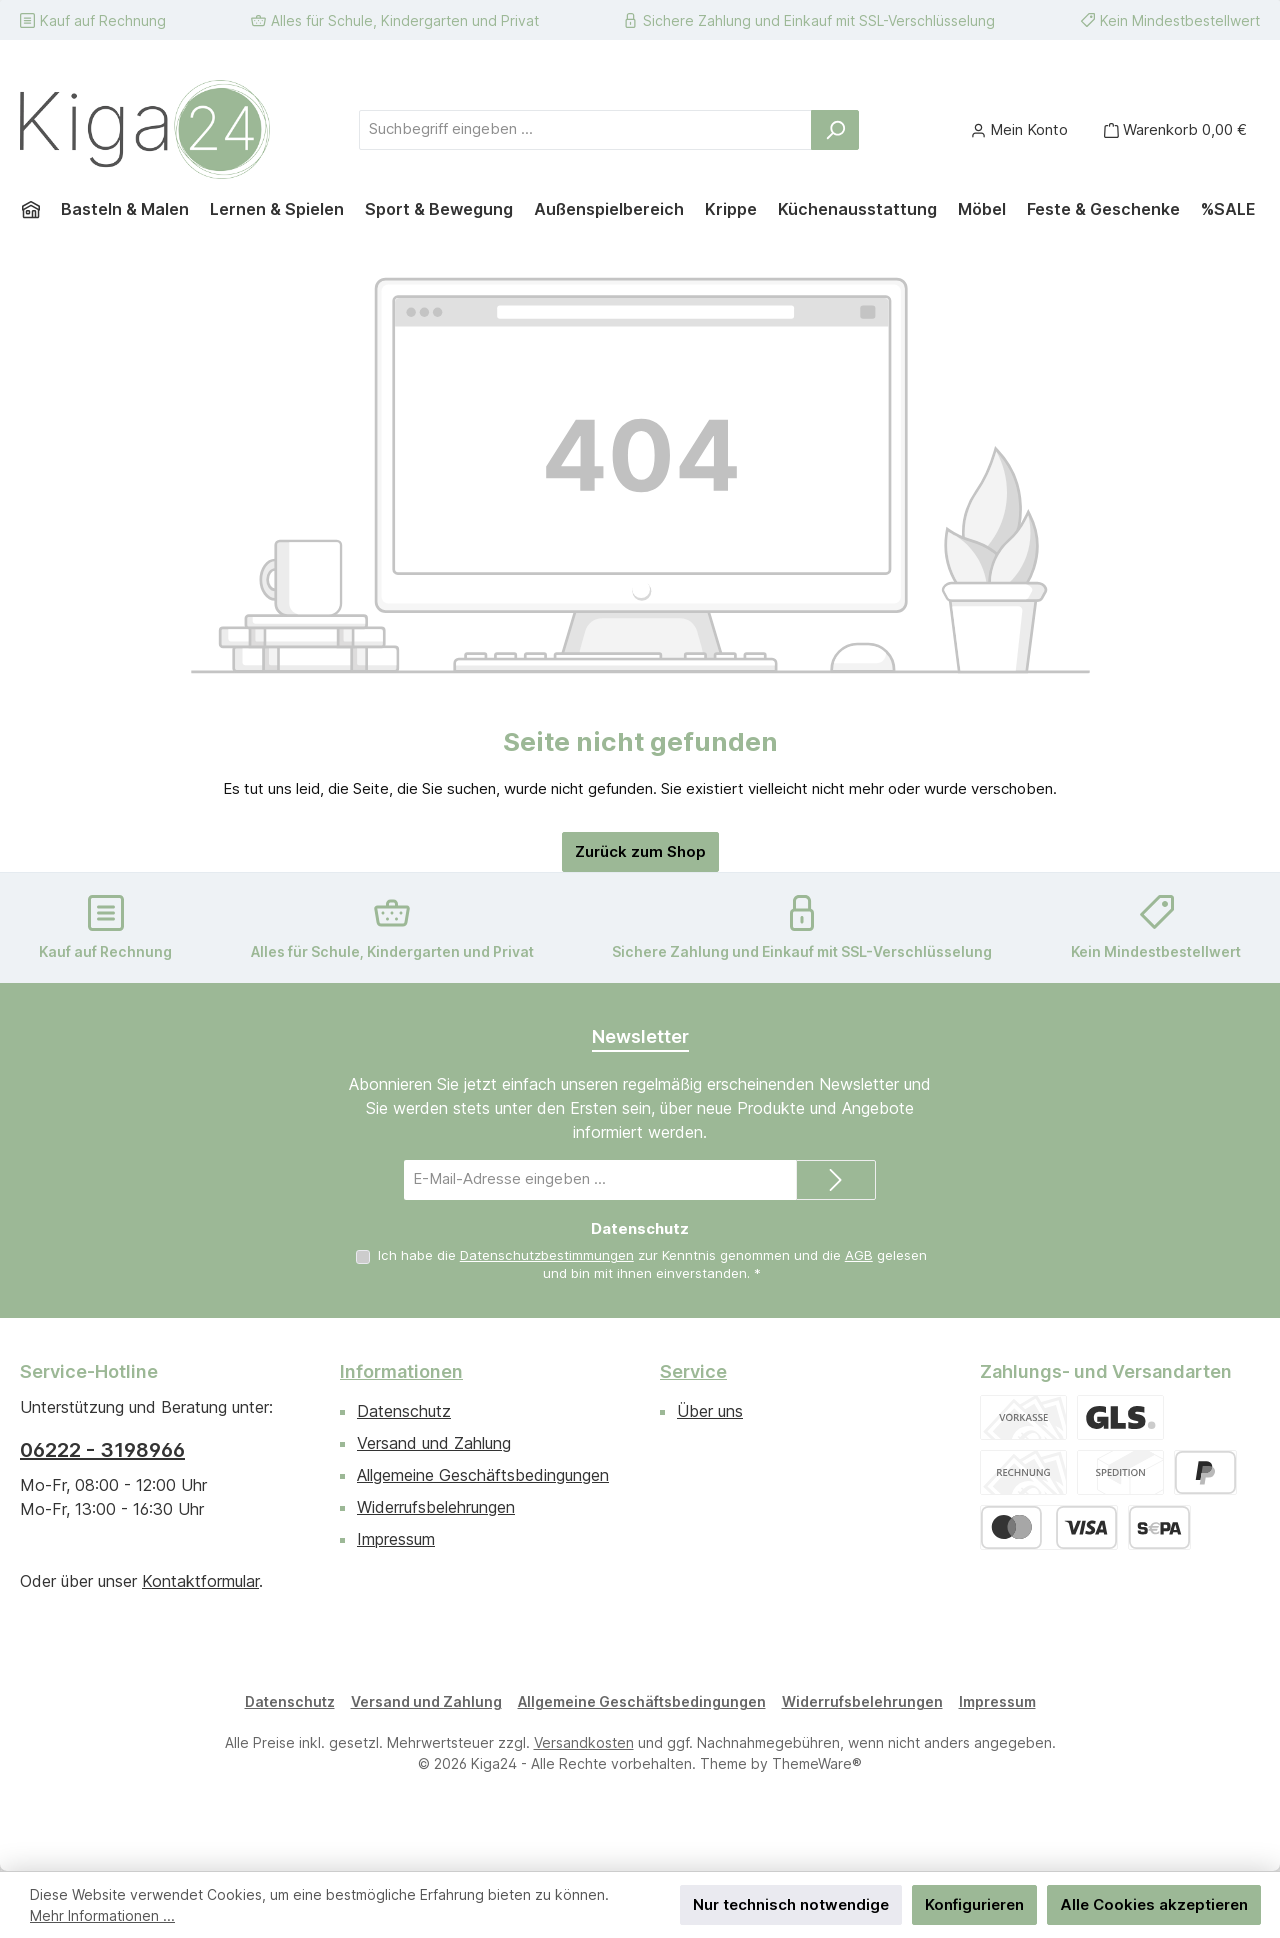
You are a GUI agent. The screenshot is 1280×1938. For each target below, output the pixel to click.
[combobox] (585, 130)
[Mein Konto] (1019, 129)
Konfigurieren (974, 1904)
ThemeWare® (817, 1763)
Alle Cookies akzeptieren (1154, 1904)
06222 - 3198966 (102, 1450)
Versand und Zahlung (434, 1443)
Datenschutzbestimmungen (547, 1255)
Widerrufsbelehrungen (436, 1507)
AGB (859, 1255)
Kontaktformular (200, 1581)
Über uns (710, 1411)
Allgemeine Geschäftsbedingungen (483, 1475)
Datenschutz (404, 1411)
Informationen (401, 1371)
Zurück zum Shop (640, 851)
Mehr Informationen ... (102, 1915)
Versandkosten (584, 1742)
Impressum (396, 1539)
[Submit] (836, 1180)
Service (693, 1371)
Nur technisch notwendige (791, 1904)
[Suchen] (835, 130)
